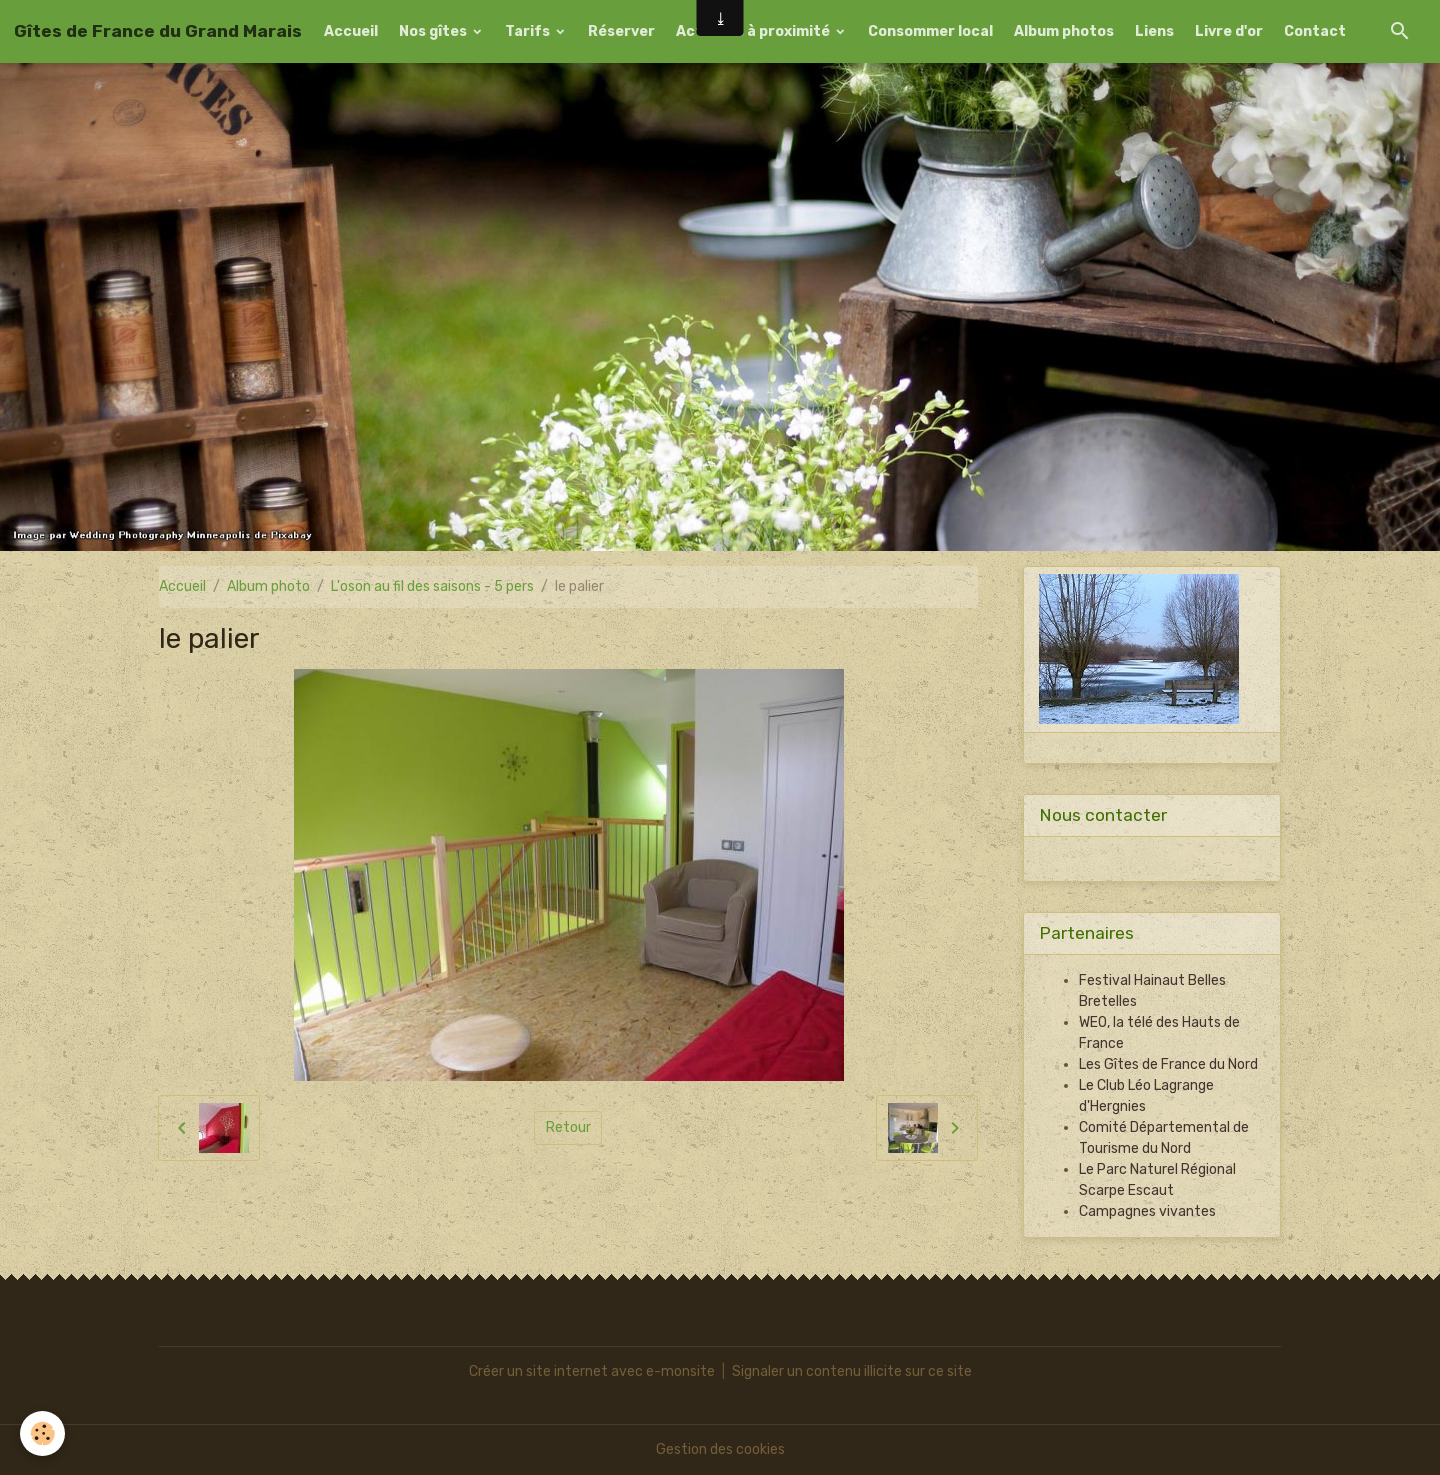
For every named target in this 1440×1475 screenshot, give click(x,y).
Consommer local (930, 31)
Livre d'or (1229, 31)
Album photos (1064, 31)
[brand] (158, 31)
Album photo (268, 586)
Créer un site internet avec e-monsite (592, 1371)
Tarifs (529, 31)
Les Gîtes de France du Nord (1168, 1064)
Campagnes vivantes (1147, 1211)
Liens (1154, 31)
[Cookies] (42, 1433)
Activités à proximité (754, 31)
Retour (568, 1127)
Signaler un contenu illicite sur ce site (852, 1371)
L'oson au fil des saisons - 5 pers (432, 586)
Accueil (351, 31)
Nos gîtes (434, 31)
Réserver (621, 31)
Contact (1315, 31)
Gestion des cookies (720, 1449)
